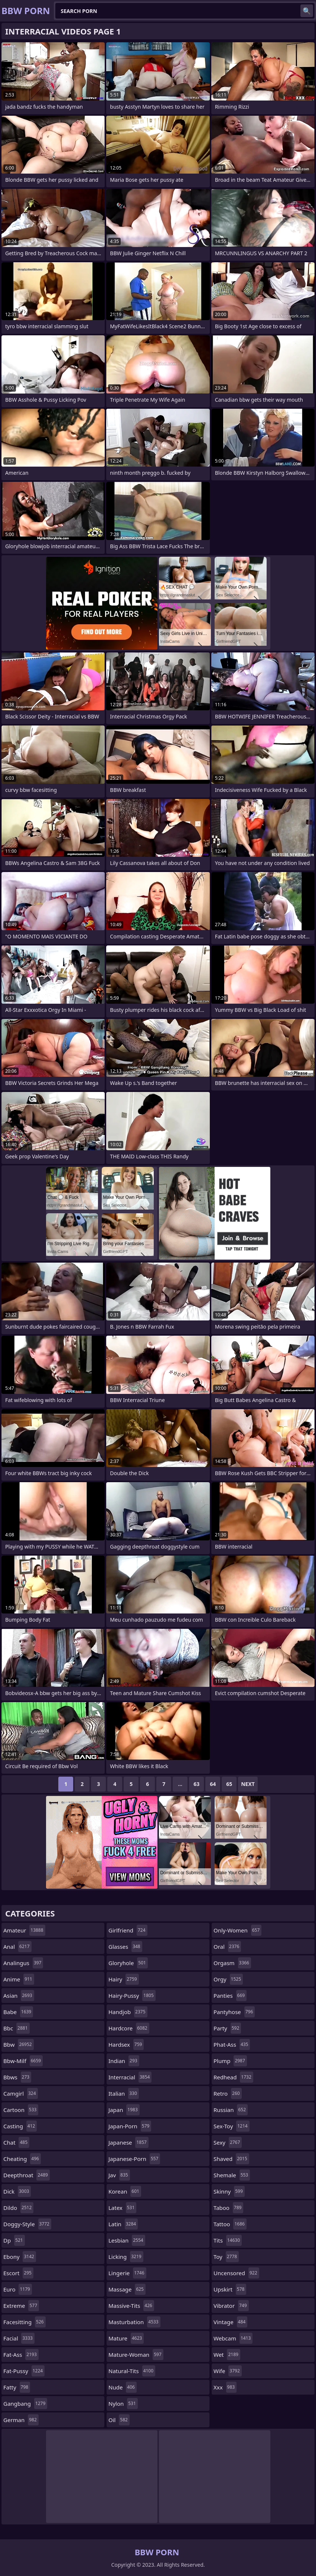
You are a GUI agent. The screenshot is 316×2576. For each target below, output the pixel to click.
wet (227, 2354)
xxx (225, 2387)
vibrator (231, 2305)
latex (122, 2207)
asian (18, 1995)
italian (123, 2093)
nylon (123, 2403)
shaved (231, 2158)
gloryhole (128, 1962)
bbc (16, 2028)
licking (125, 2256)
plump (230, 2060)
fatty (16, 2387)
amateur (24, 1930)
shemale (232, 2175)
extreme (21, 2305)
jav (119, 2175)
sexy (228, 2142)
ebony (19, 2256)
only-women (237, 1930)
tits (228, 2240)
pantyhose (234, 2011)
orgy (228, 1979)
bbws (17, 2077)
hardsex (126, 2044)
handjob (127, 2011)
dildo (18, 2207)
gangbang (25, 2403)
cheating (22, 2158)
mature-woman (135, 2354)
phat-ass (232, 2044)
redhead (233, 2077)
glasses (125, 1946)
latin (123, 2224)
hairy (123, 1979)
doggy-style (27, 2224)
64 (213, 1783)
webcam (233, 2338)
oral (227, 1946)
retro (228, 2093)
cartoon (20, 2109)
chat (16, 2142)
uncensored (236, 2273)
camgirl (20, 2093)
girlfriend (127, 1930)
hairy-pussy (132, 1995)
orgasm (232, 1962)
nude (122, 2387)
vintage (230, 2321)
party (227, 2028)
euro (17, 2289)
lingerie (127, 2273)
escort (18, 2273)
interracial (130, 2077)
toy (226, 2256)
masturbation (134, 2321)
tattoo (230, 2224)
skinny (229, 2191)
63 (196, 1783)
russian (231, 2109)
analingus (23, 1962)
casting (20, 2126)
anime (18, 1979)
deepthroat (26, 2175)
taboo (228, 2207)
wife (228, 2370)
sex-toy (232, 2126)
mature (126, 2338)
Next (248, 1783)
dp (14, 2240)
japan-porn (129, 2126)
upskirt (230, 2289)
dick (17, 2191)
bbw (18, 2044)
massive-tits (131, 2305)
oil (119, 2419)
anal (17, 1946)
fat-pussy (24, 2370)
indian (123, 2060)
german (21, 2419)
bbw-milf (23, 2060)
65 (229, 1783)
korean (124, 2191)
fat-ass (21, 2354)
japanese (128, 2142)
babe (18, 2011)
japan (124, 2109)
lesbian (126, 2240)
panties (230, 1995)
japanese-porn (134, 2158)
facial (19, 2338)
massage (127, 2289)
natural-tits (131, 2370)
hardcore (128, 2028)
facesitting (24, 2321)
